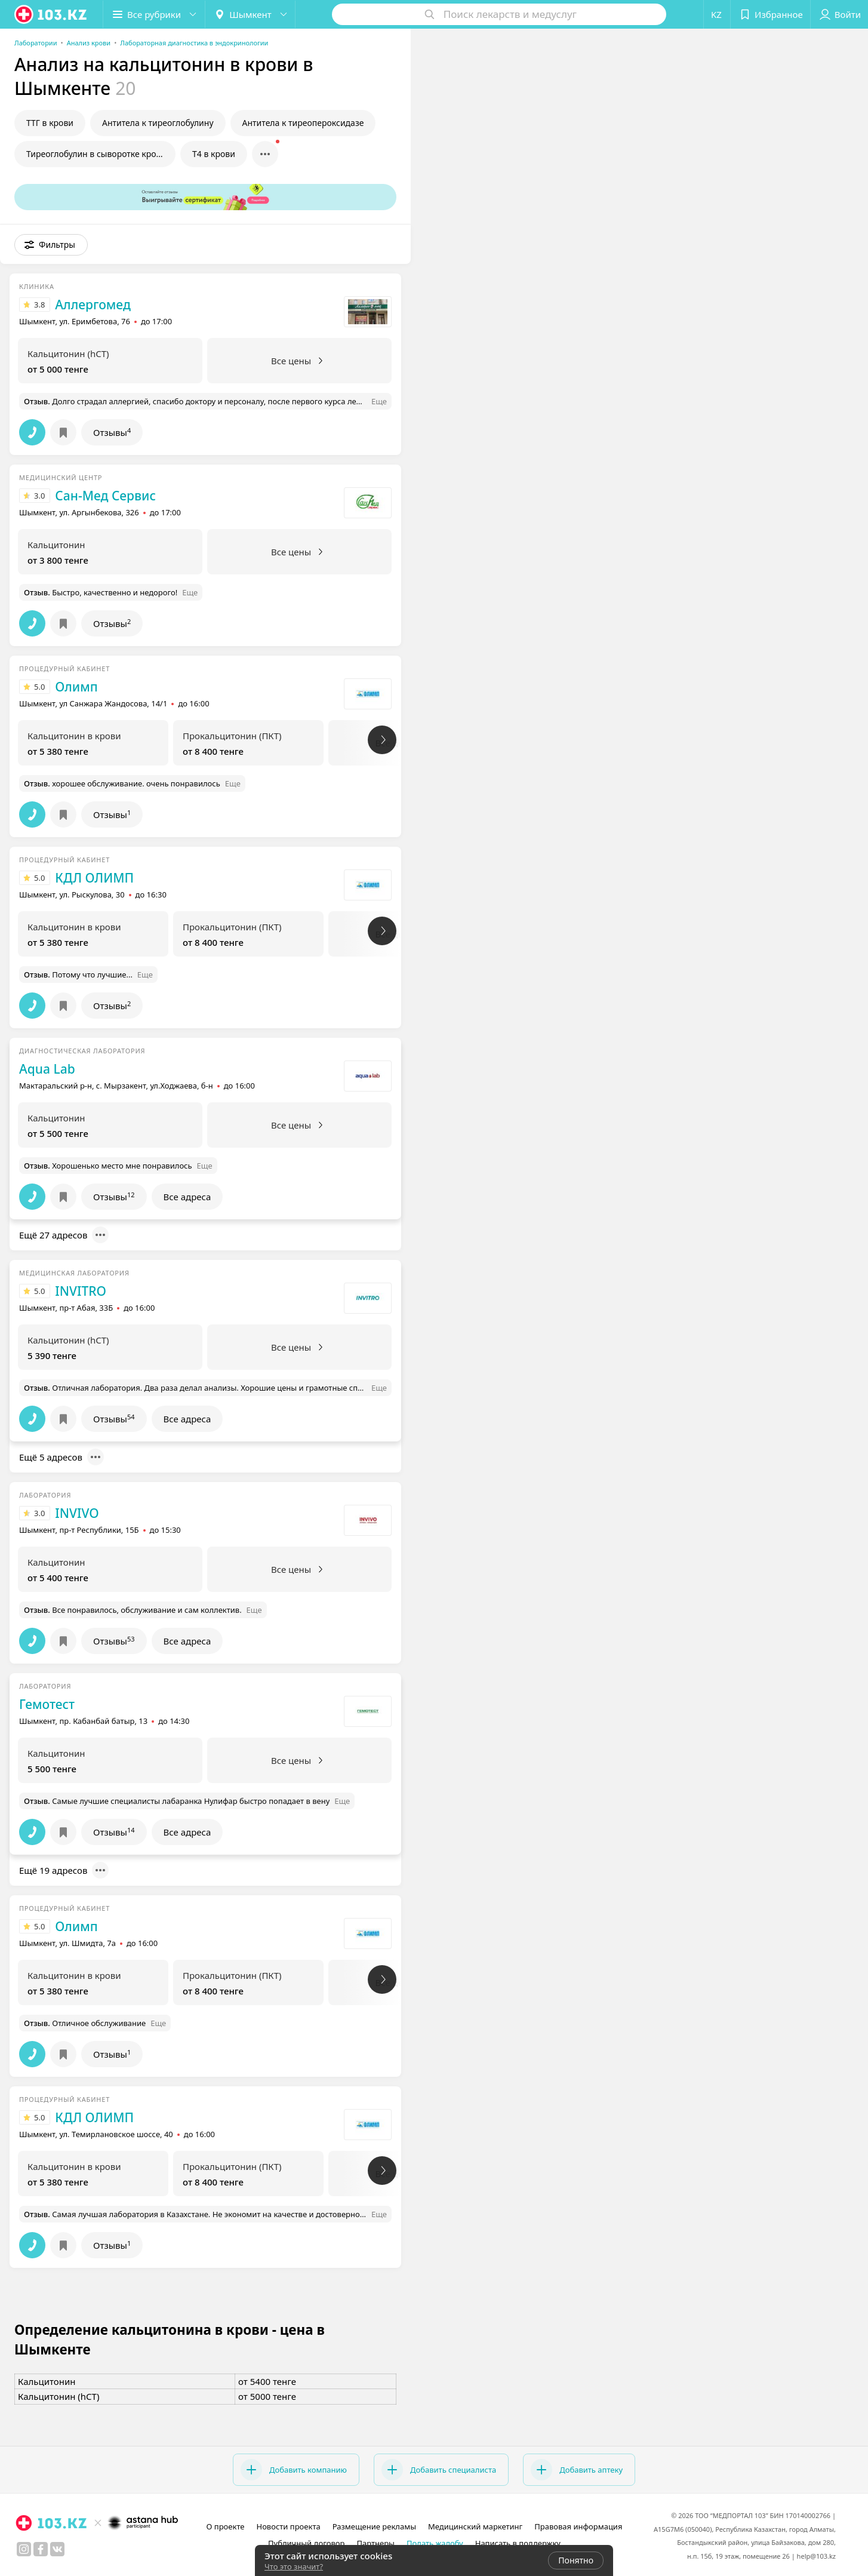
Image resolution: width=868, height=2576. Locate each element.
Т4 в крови (213, 153)
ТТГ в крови (49, 122)
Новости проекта (288, 2526)
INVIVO (77, 1513)
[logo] (51, 14)
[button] (154, 14)
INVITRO (80, 1291)
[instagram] (24, 2549)
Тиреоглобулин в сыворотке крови (96, 153)
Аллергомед (92, 304)
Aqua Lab (47, 1069)
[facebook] (40, 2549)
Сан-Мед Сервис (105, 495)
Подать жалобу (435, 2543)
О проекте (226, 2526)
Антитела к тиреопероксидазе (303, 122)
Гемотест (47, 1704)
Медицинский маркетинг (475, 2526)
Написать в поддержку (518, 2543)
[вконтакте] (57, 2549)
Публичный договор (306, 2543)
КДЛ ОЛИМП (94, 878)
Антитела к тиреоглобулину (158, 122)
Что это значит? (293, 2566)
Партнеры (375, 2543)
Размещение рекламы (374, 2526)
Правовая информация (578, 2526)
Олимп (76, 687)
